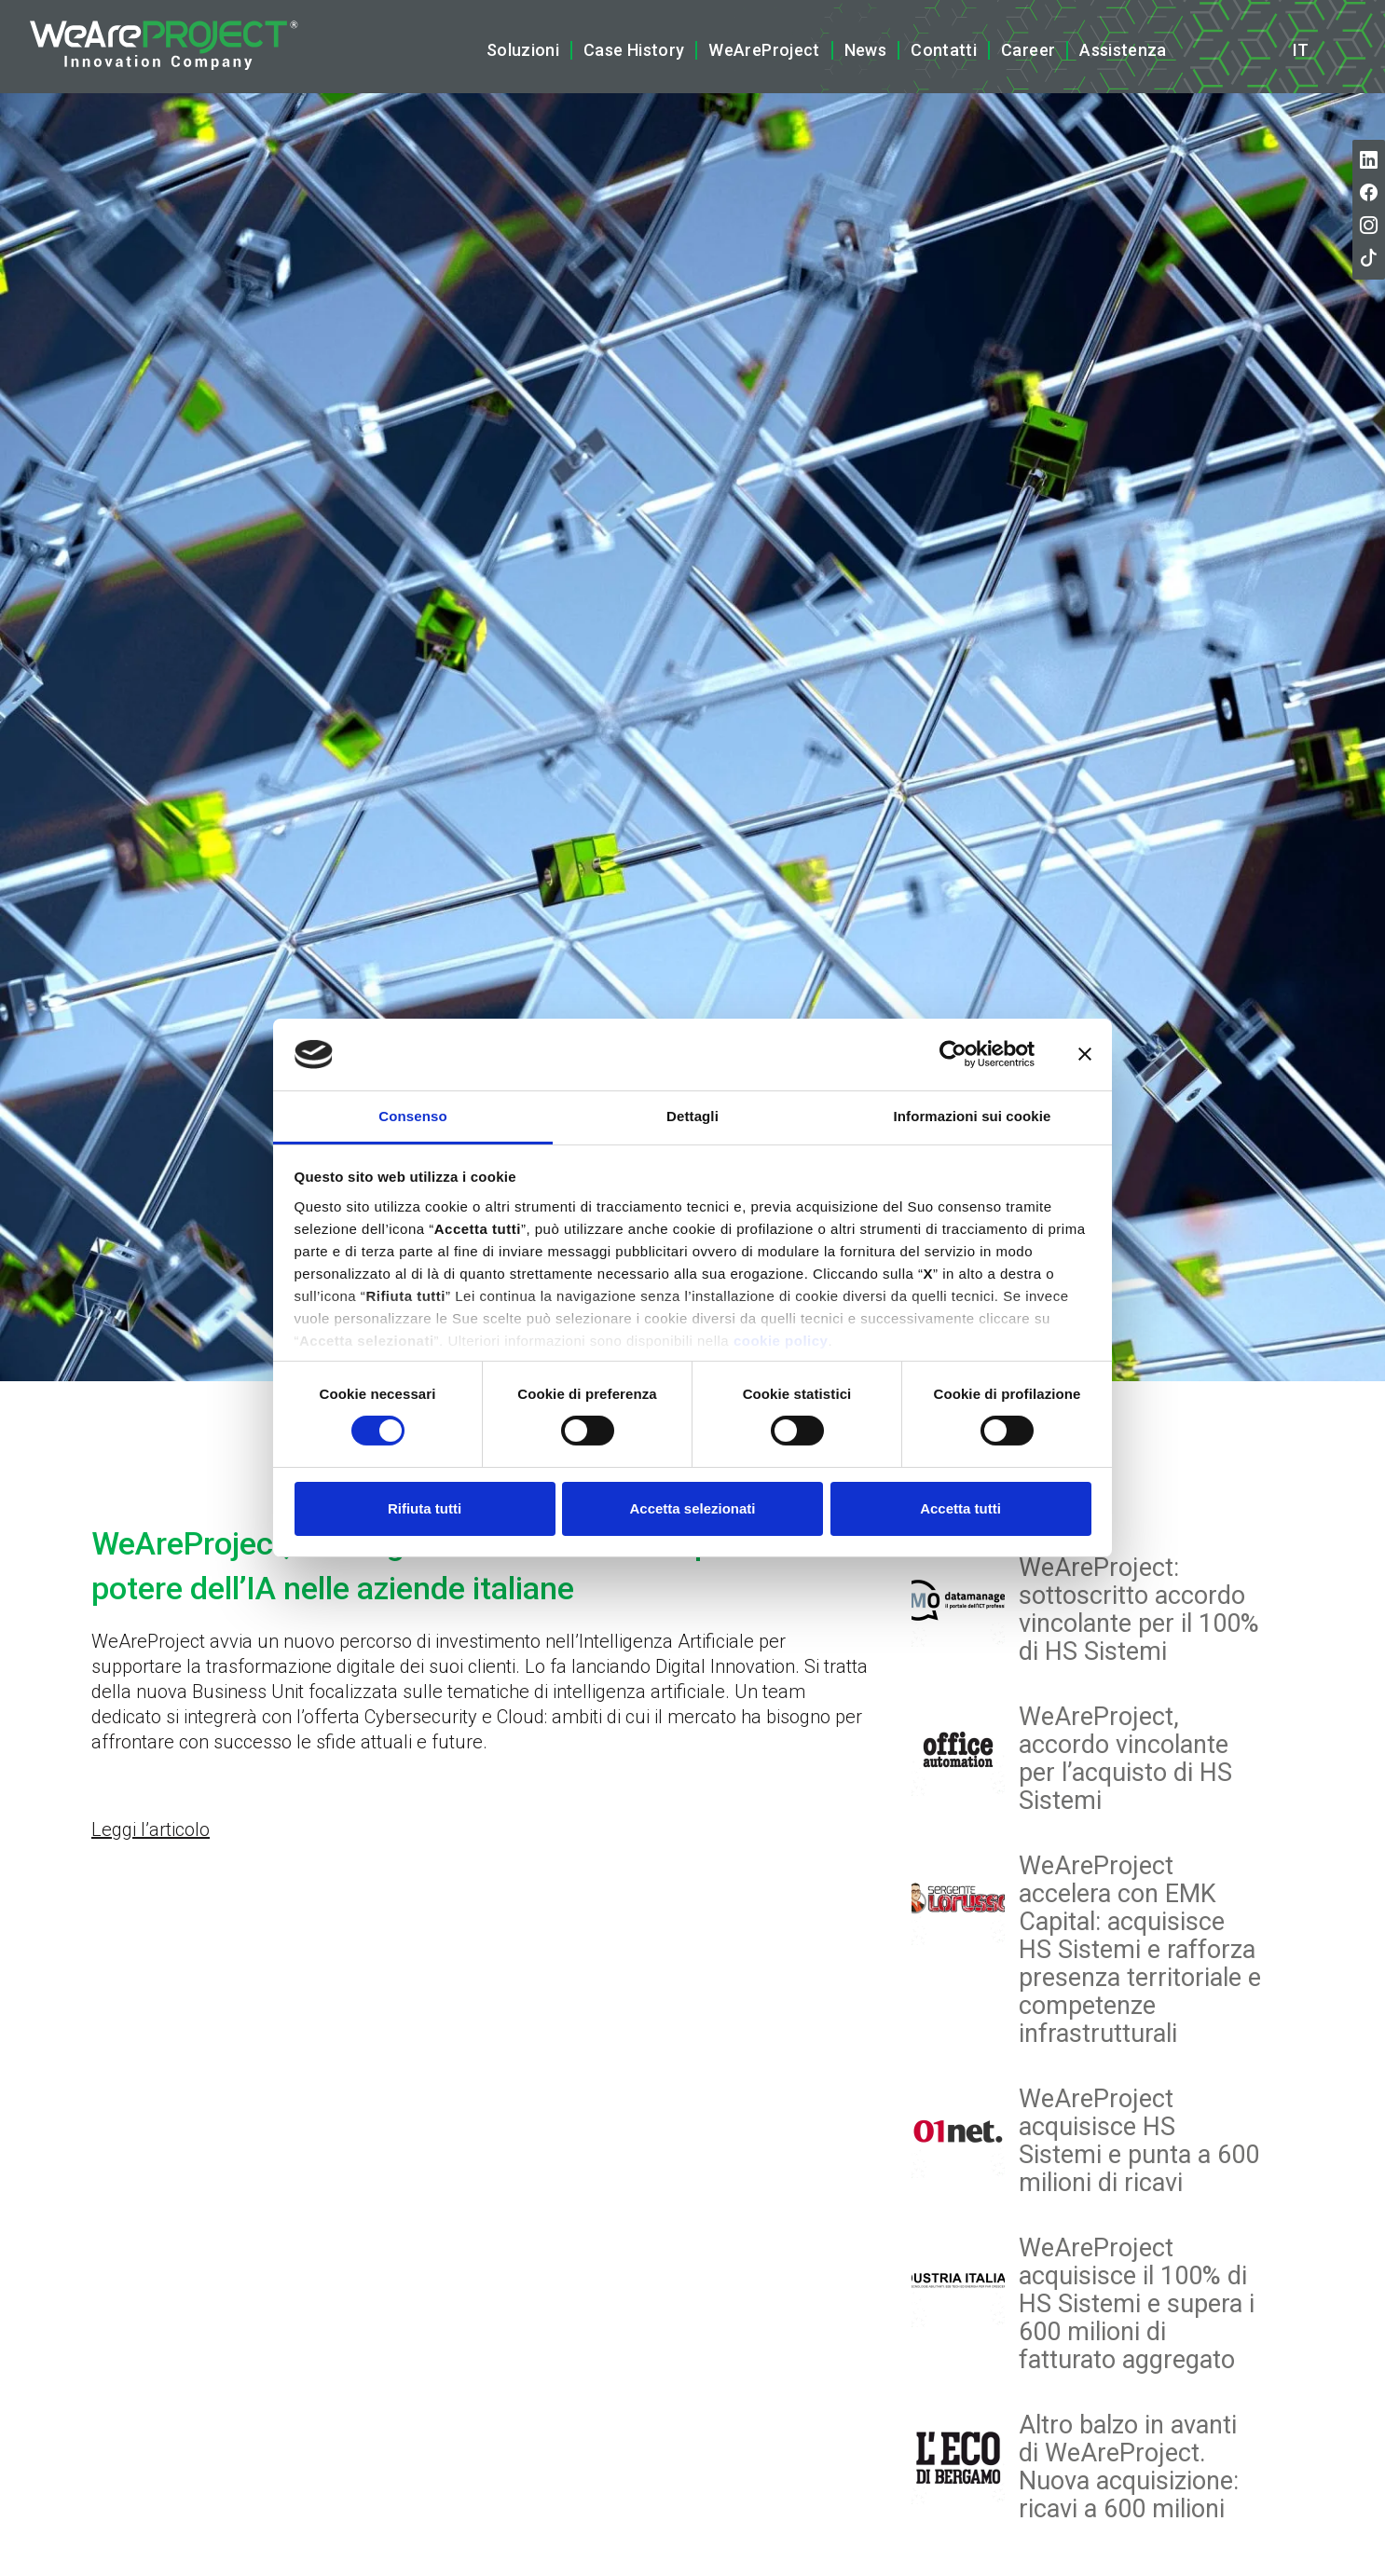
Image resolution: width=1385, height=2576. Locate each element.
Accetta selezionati (692, 1508)
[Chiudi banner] (1084, 1054)
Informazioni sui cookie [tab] (972, 1116)
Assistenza (1123, 50)
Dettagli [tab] (692, 1116)
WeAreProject (763, 50)
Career (1028, 50)
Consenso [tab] (412, 1116)
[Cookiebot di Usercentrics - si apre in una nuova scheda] (953, 1054)
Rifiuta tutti (424, 1508)
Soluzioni (523, 50)
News (865, 50)
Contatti (944, 50)
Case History (633, 50)
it (1301, 50)
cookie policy (781, 1341)
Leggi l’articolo (150, 1829)
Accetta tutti (960, 1508)
